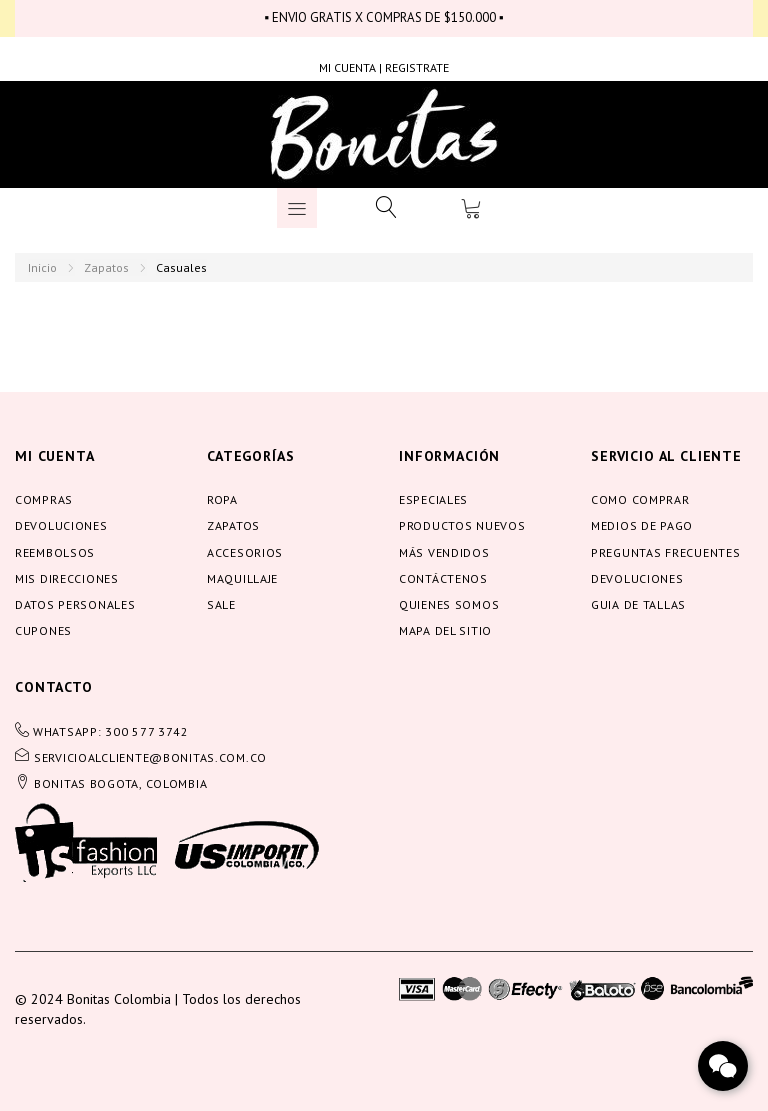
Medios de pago (642, 525)
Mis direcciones (67, 578)
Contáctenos (443, 578)
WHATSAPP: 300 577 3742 (111, 731)
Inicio (42, 267)
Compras (44, 499)
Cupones (43, 630)
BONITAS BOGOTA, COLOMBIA (120, 783)
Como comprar (640, 499)
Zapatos (106, 267)
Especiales (433, 499)
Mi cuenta (55, 456)
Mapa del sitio (445, 630)
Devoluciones (61, 525)
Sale (221, 604)
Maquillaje (242, 578)
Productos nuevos (462, 525)
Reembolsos (55, 552)
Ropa (222, 499)
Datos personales (75, 604)
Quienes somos (449, 604)
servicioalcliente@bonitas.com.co (150, 757)
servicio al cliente (666, 456)
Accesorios (245, 552)
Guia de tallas (638, 604)
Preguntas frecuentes (665, 552)
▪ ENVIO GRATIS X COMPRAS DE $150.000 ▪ (383, 17)
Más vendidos (444, 552)
